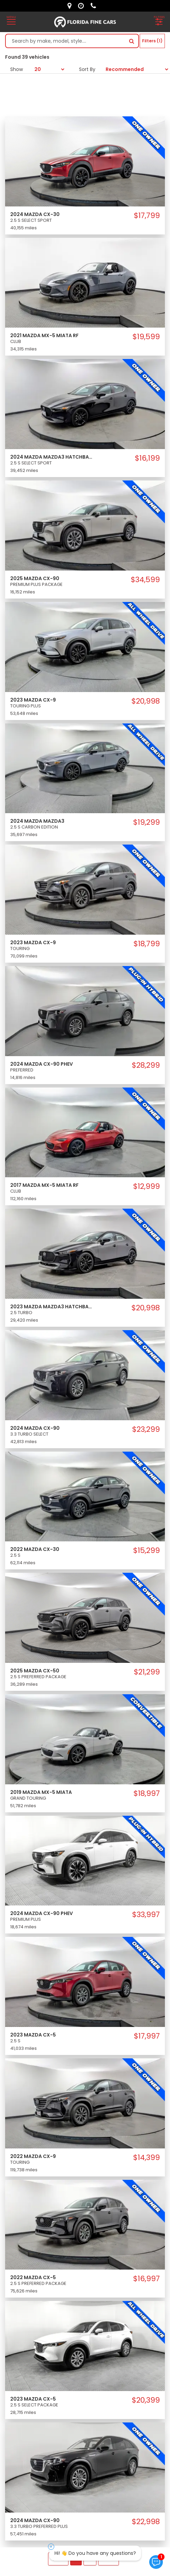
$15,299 (146, 1550)
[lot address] (71, 6)
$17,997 (147, 2036)
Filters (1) (152, 41)
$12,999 (146, 1186)
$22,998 (146, 2522)
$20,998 (146, 701)
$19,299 (146, 822)
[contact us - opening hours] (82, 6)
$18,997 (147, 1793)
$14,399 (146, 2158)
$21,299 (147, 1672)
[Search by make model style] (65, 40)
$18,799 (147, 944)
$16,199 (147, 458)
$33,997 (146, 1915)
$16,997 (146, 2279)
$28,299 (146, 1065)
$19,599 (146, 337)
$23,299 (146, 1429)
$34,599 (145, 580)
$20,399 (146, 2400)
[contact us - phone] (95, 6)
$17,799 (147, 216)
